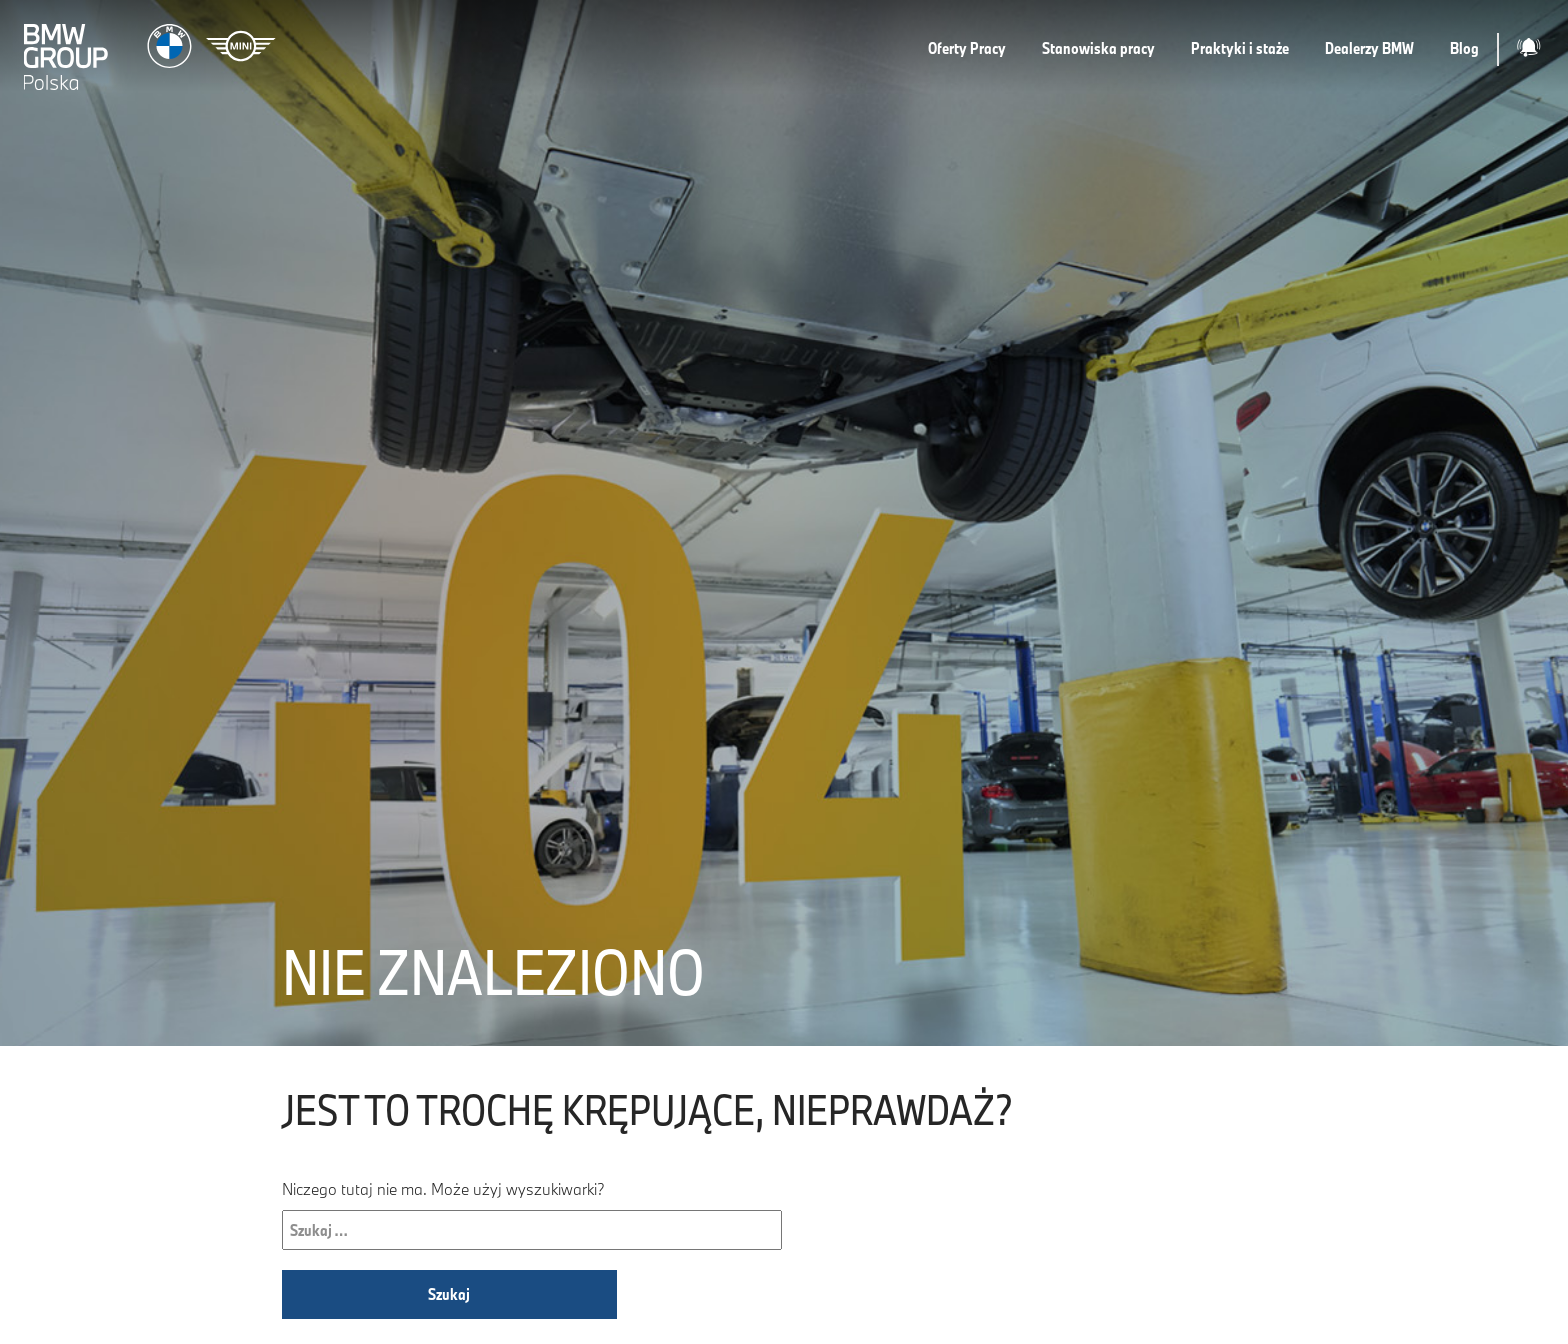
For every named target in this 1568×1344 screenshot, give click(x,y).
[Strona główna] (152, 49)
